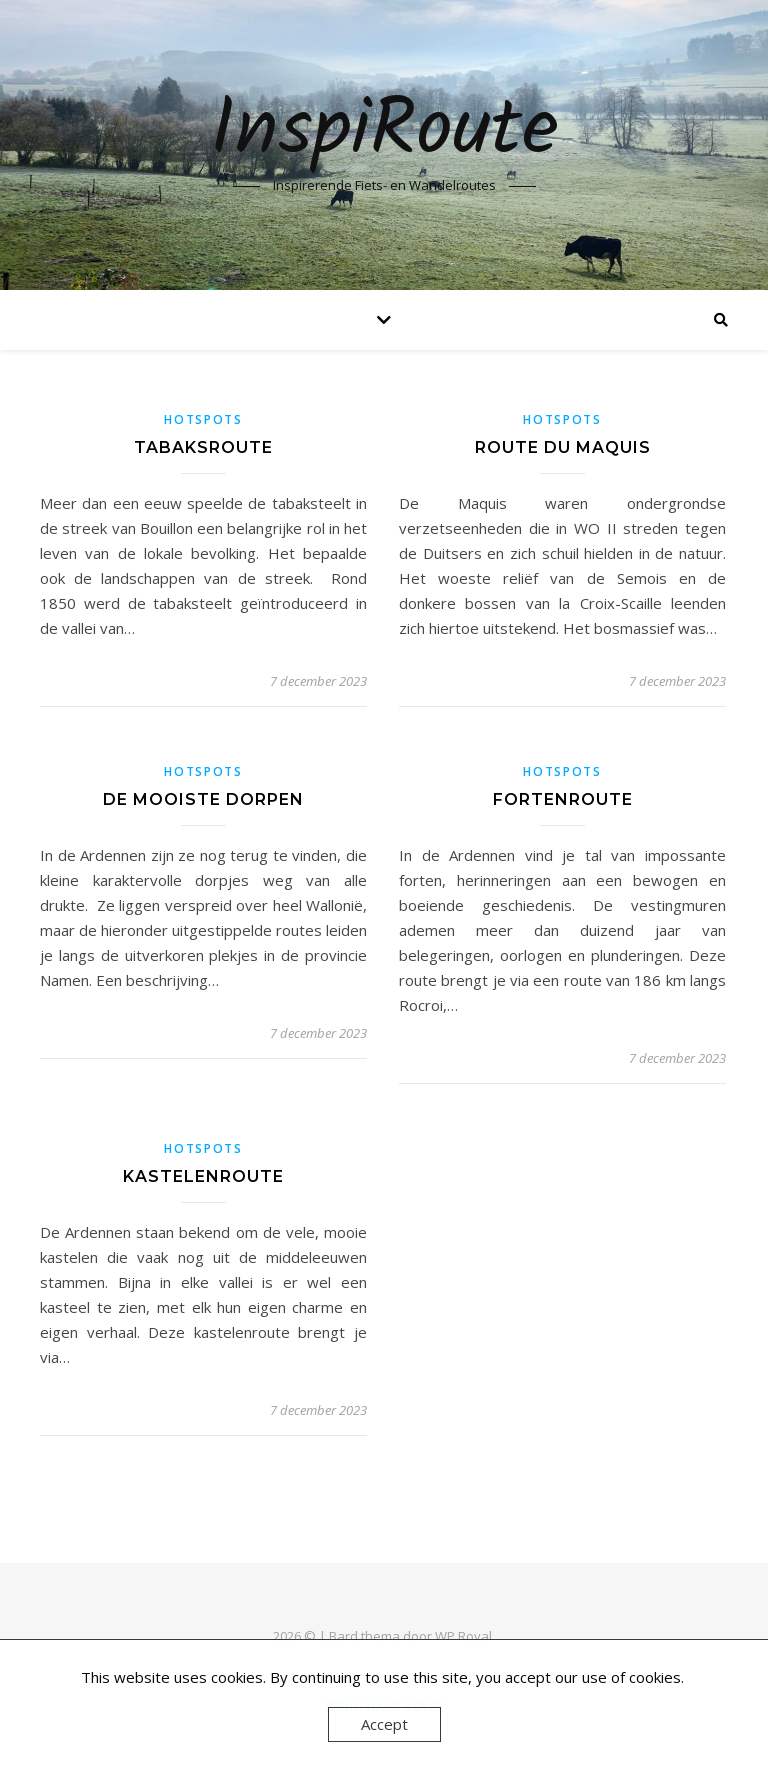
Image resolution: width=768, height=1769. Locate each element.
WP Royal (463, 1636)
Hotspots (203, 419)
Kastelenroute (203, 1176)
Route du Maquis (563, 447)
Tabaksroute (203, 447)
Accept (384, 1724)
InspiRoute (384, 132)
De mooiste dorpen (203, 799)
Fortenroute (563, 799)
